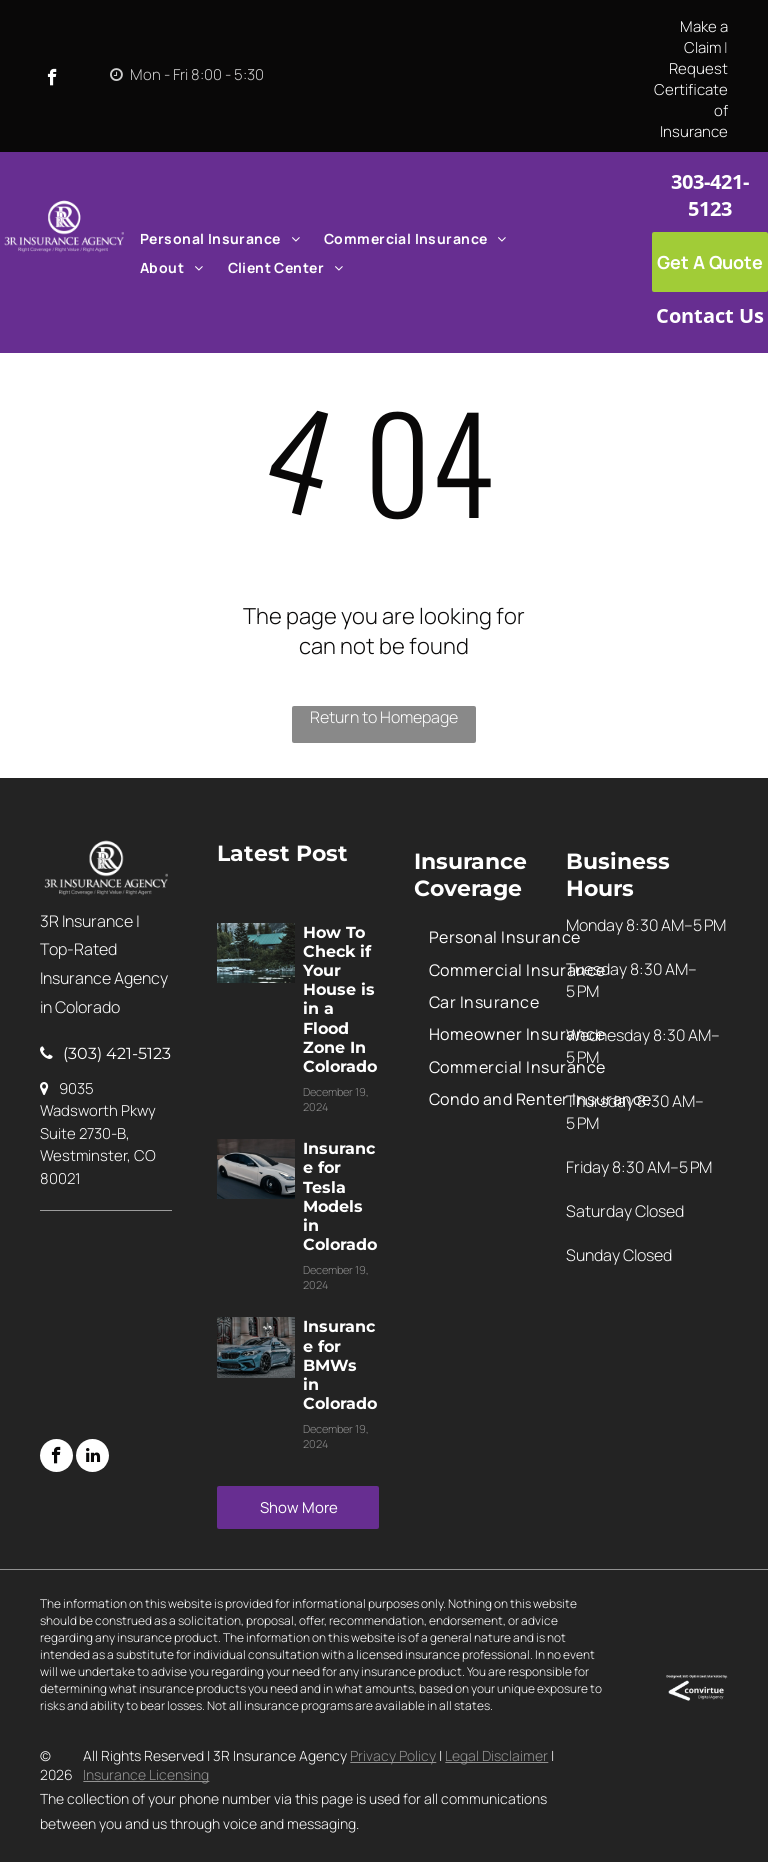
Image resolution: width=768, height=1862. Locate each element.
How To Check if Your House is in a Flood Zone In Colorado (340, 999)
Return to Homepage (384, 717)
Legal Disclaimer (496, 1755)
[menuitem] (220, 238)
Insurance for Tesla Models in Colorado (340, 1196)
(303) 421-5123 (117, 1053)
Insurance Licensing (146, 1774)
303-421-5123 (710, 195)
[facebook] (52, 80)
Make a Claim (704, 37)
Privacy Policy (393, 1755)
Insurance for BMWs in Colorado (340, 1365)
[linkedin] (92, 1458)
